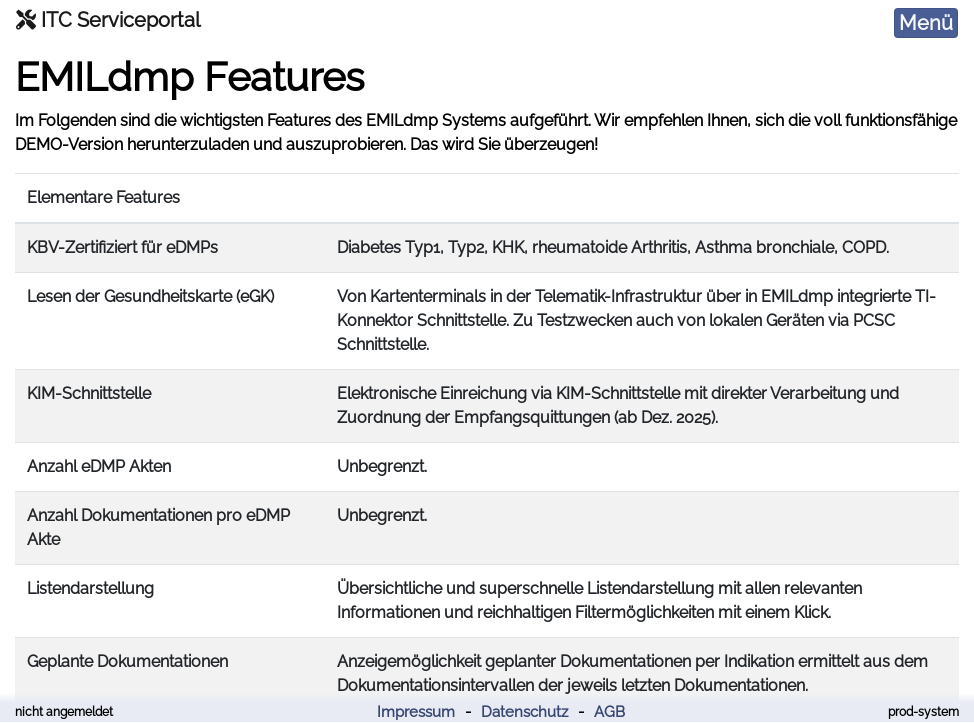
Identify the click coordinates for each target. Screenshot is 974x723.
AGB (609, 712)
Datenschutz (524, 712)
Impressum (416, 712)
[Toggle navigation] (926, 23)
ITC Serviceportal (108, 20)
